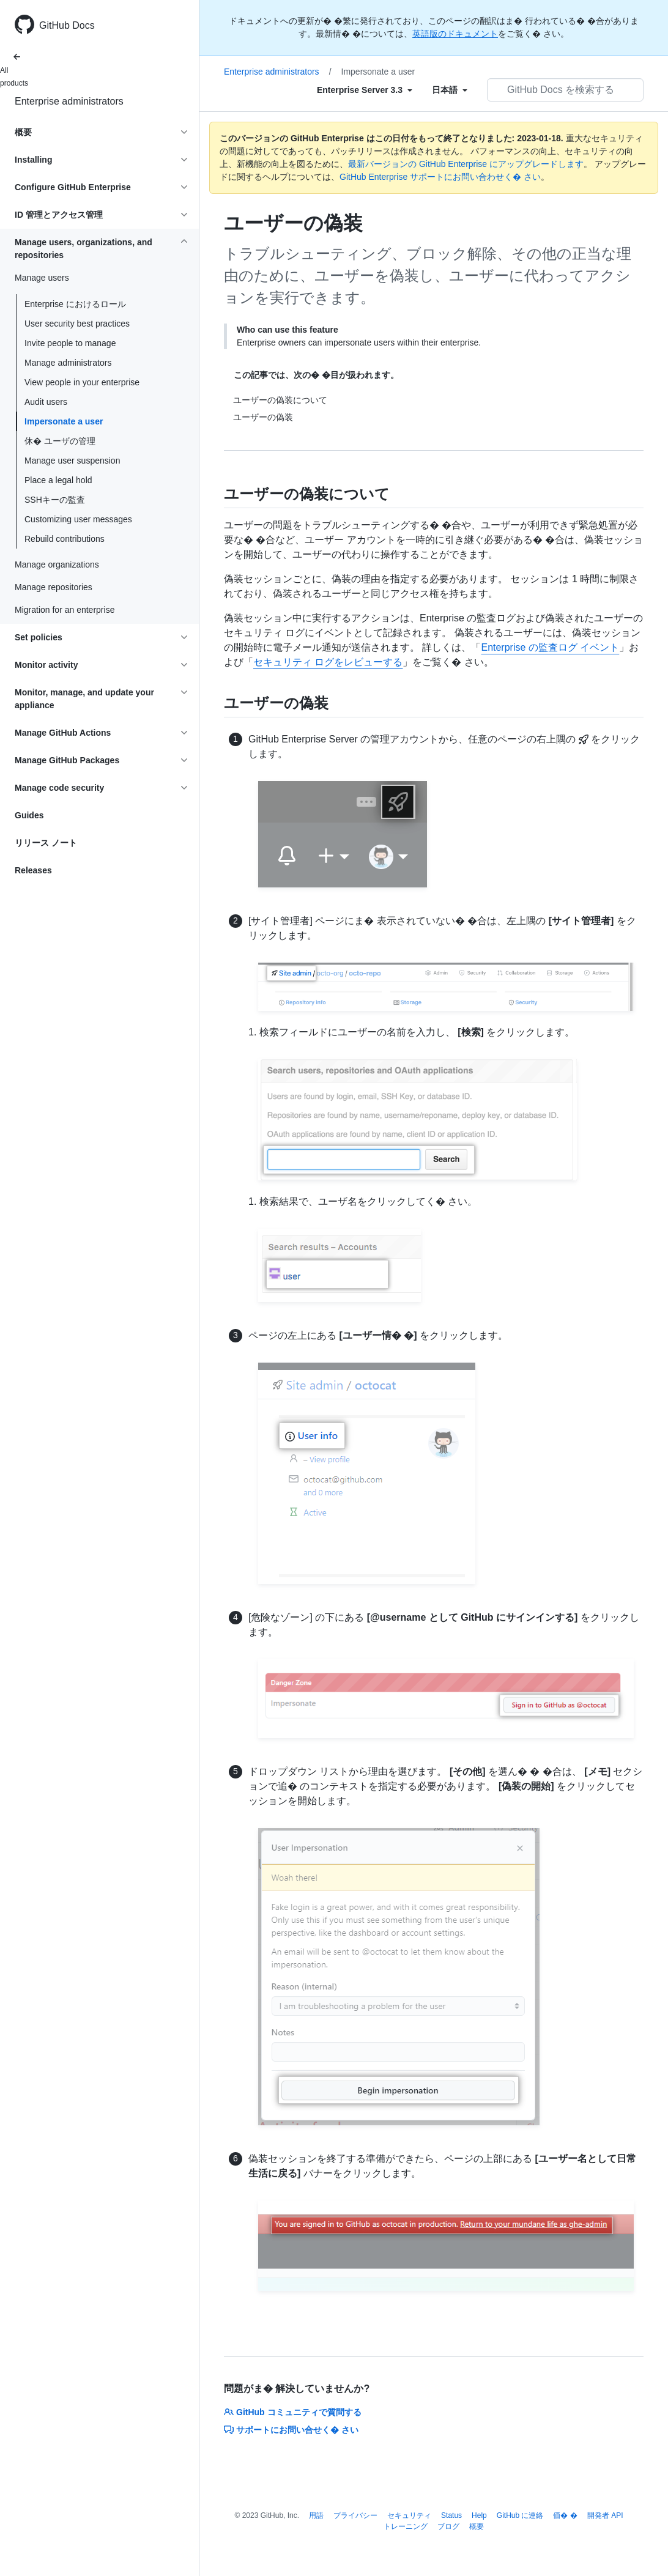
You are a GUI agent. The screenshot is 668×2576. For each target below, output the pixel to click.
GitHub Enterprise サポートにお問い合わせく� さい (440, 177)
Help (479, 2515)
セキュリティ (409, 2515)
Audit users (45, 402)
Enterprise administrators (69, 101)
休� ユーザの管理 (59, 441)
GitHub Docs (67, 25)
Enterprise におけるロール (75, 304)
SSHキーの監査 (54, 500)
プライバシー (355, 2515)
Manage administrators (67, 363)
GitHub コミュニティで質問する (293, 2412)
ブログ (448, 2526)
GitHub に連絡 (520, 2515)
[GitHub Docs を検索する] (565, 90)
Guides (29, 815)
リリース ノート (46, 843)
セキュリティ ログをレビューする (328, 662)
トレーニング (406, 2526)
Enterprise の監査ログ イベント (550, 647)
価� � (565, 2515)
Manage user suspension (72, 460)
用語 (316, 2515)
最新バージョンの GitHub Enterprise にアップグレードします (466, 164)
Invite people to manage (70, 343)
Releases (33, 870)
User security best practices (77, 323)
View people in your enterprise (81, 382)
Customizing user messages (78, 519)
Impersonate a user (63, 421)
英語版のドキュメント (455, 34)
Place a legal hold (58, 480)
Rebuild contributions (64, 539)
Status (451, 2515)
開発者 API (605, 2515)
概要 (476, 2526)
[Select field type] (364, 90)
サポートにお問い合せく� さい (291, 2430)
